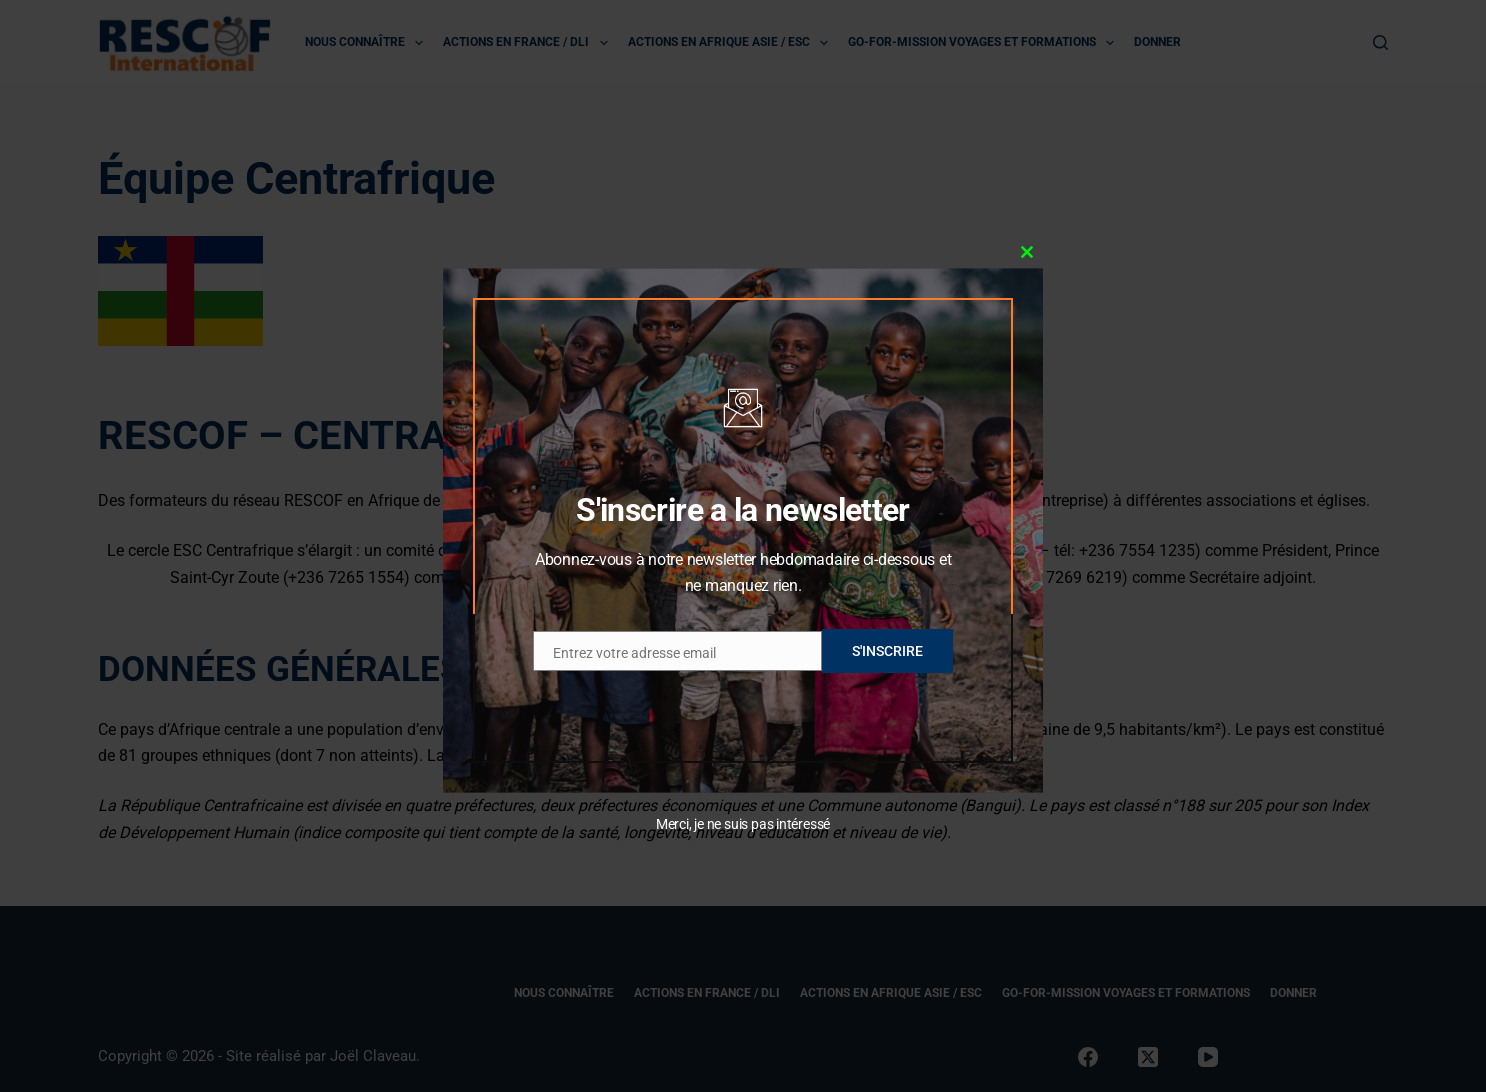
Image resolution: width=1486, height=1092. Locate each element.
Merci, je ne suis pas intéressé (743, 824)
